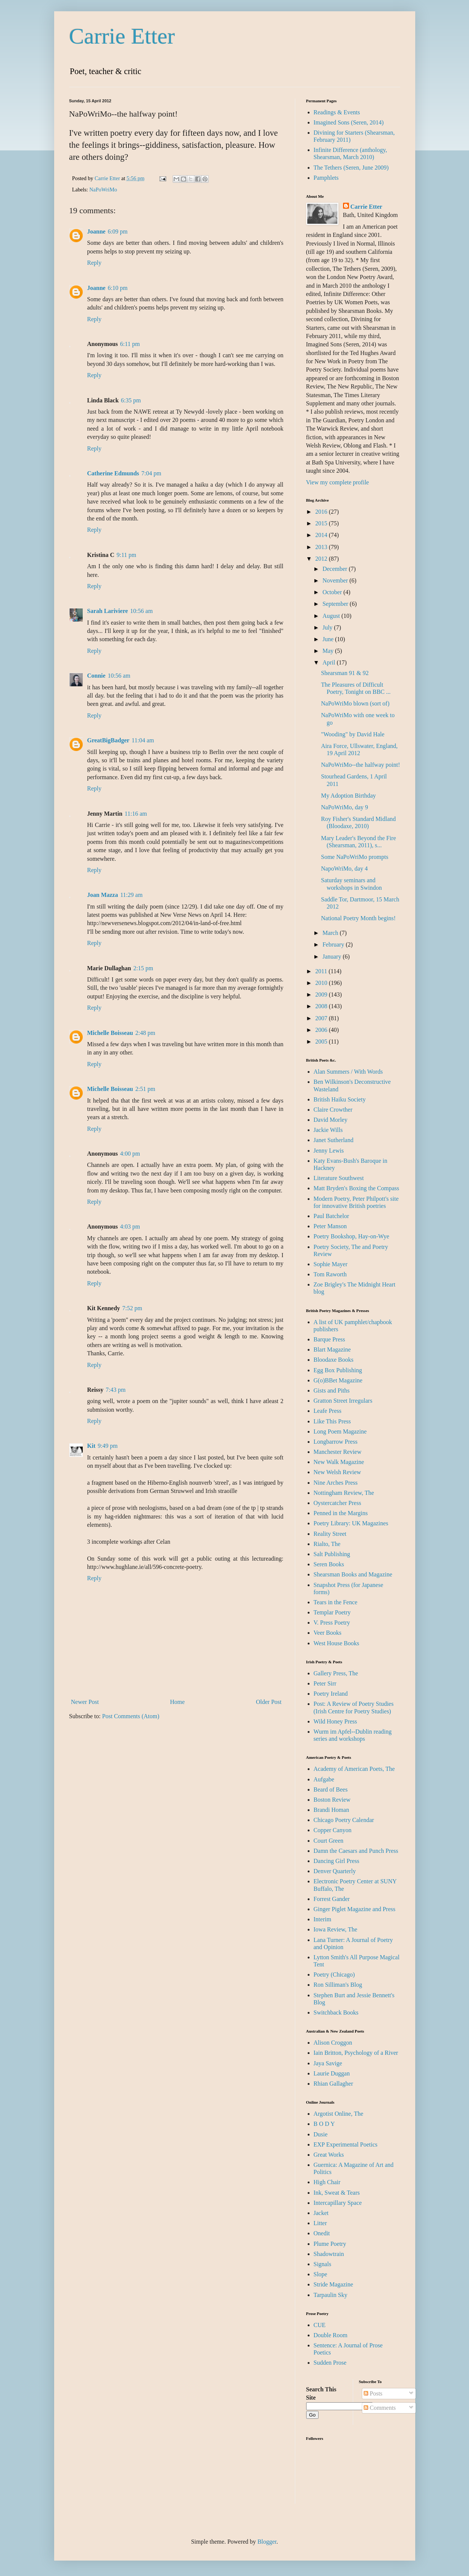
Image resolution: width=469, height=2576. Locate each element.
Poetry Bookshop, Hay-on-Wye (351, 1236)
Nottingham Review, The (344, 1493)
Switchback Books (336, 2012)
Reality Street (330, 1534)
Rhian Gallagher (333, 2083)
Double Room (331, 2335)
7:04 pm (151, 473)
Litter (320, 2223)
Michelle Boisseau (110, 1033)
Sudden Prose (330, 2362)
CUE (320, 2325)
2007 (322, 1018)
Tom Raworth (330, 1274)
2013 (322, 547)
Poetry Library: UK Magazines (351, 1523)
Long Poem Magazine (340, 1431)
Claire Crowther (333, 1109)
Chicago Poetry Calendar (344, 1820)
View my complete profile (337, 482)
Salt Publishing (332, 1554)
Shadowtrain (329, 2254)
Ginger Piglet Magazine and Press (355, 1909)
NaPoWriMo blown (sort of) (355, 703)
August (331, 616)
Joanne (96, 231)
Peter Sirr (325, 1683)
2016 (322, 511)
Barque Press (329, 1339)
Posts (373, 2393)
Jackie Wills (328, 1130)
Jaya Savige (328, 2063)
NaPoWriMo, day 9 (344, 807)
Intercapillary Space (338, 2203)
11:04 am (143, 740)
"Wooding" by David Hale (352, 734)
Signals (322, 2264)
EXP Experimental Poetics (346, 2144)
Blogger (266, 2541)
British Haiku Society (340, 1099)
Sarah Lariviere (107, 611)
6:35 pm (131, 400)
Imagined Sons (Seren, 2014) (349, 122)
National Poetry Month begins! (358, 918)
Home (177, 1702)
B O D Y (324, 2124)
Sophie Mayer (331, 1264)
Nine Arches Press (336, 1482)
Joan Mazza (102, 895)
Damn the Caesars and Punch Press (356, 1851)
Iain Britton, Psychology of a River (356, 2053)
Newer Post (85, 1702)
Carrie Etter (122, 36)
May (328, 651)
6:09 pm (117, 231)
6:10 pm (117, 288)
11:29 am (131, 895)
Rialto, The (327, 1544)
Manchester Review (338, 1452)
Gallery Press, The (336, 1673)
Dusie (321, 2134)
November (335, 580)
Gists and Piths (332, 1390)
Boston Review (332, 1799)
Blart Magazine (332, 1349)
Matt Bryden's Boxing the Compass (356, 1188)
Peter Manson (330, 1226)
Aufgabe (324, 1779)
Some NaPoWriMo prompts (354, 857)
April (329, 662)
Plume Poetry (330, 2244)
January (332, 956)
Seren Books (329, 1564)
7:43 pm (116, 1390)
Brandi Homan (331, 1810)
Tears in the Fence (336, 1602)
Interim (322, 1919)
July (328, 627)
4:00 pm (130, 1153)
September (335, 604)
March (331, 933)
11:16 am (135, 813)
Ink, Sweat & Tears (337, 2192)
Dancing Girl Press (337, 1861)
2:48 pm (145, 1033)
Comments (380, 2408)
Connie (96, 675)
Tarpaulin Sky (331, 2295)
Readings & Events (337, 112)
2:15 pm (143, 968)
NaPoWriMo (103, 190)
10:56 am (141, 611)
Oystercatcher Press (337, 1503)
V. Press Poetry (332, 1622)
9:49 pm (108, 1446)
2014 (322, 535)
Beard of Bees (331, 1789)
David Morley (331, 1120)
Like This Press (332, 1421)
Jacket (321, 2213)
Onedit (322, 2233)
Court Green (329, 1840)
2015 (322, 523)
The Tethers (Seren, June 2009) (351, 167)
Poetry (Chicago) (334, 1974)
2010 (322, 983)
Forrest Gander (332, 1899)
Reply (94, 262)
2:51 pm (145, 1089)
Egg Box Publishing (338, 1370)
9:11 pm (126, 555)
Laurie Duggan (332, 2073)
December (335, 569)
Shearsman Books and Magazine (353, 1574)
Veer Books (328, 1632)
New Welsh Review (337, 1472)
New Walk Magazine (339, 1462)
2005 (322, 1041)
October (332, 592)
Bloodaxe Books (334, 1359)
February (334, 944)
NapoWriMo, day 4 (344, 868)
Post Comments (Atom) (130, 1716)
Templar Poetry (332, 1612)
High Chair (327, 2182)
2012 (322, 558)
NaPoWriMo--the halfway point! (360, 765)
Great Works (329, 2154)
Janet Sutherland (334, 1140)
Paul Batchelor (331, 1216)
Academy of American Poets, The (354, 1769)
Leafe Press (328, 1411)
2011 (321, 971)
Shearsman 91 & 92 (345, 673)
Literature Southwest (339, 1178)
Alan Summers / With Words (348, 1071)
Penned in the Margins (341, 1513)
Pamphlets (326, 177)
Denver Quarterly (335, 1871)
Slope (320, 2274)
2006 (322, 1030)
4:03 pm (130, 1226)
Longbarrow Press (336, 1441)
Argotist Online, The (338, 2113)
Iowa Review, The (335, 1929)
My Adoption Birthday (348, 795)
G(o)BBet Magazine (338, 1380)
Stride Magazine (333, 2284)
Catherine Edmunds (113, 473)
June (328, 639)
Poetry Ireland (331, 1693)
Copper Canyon (333, 1830)
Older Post (269, 1702)
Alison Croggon (333, 2042)
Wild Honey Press (335, 1721)
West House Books (336, 1643)
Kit (91, 1446)
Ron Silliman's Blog (338, 1984)
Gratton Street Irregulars (343, 1400)
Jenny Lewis (329, 1150)
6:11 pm (130, 344)
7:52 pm (132, 1308)
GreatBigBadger (108, 740)
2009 (322, 994)
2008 (322, 1006)
